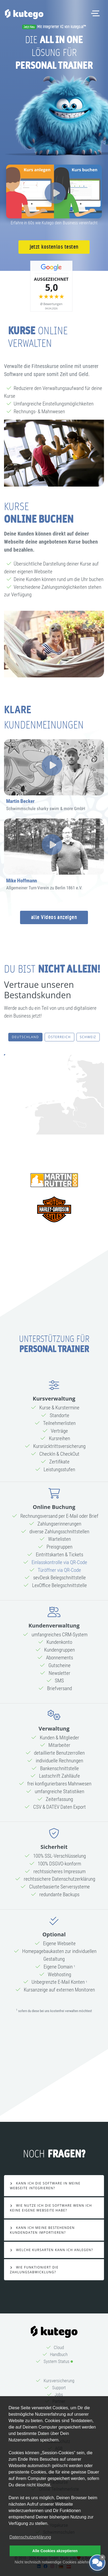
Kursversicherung (59, 2380)
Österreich (59, 1037)
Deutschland (25, 1037)
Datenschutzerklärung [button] (30, 2537)
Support (59, 2387)
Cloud (59, 2347)
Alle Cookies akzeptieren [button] (55, 2551)
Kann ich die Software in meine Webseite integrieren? (45, 2185)
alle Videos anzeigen (54, 917)
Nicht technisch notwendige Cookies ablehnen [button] (54, 2562)
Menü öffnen (97, 10)
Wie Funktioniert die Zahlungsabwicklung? (34, 2269)
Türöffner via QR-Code (59, 1570)
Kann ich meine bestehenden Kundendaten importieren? (42, 2230)
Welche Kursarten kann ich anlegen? (54, 2250)
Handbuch (59, 2354)
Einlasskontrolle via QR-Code (59, 1562)
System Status (57, 2361)
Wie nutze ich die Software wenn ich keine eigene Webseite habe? (51, 2208)
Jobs (59, 2394)
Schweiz (88, 1037)
